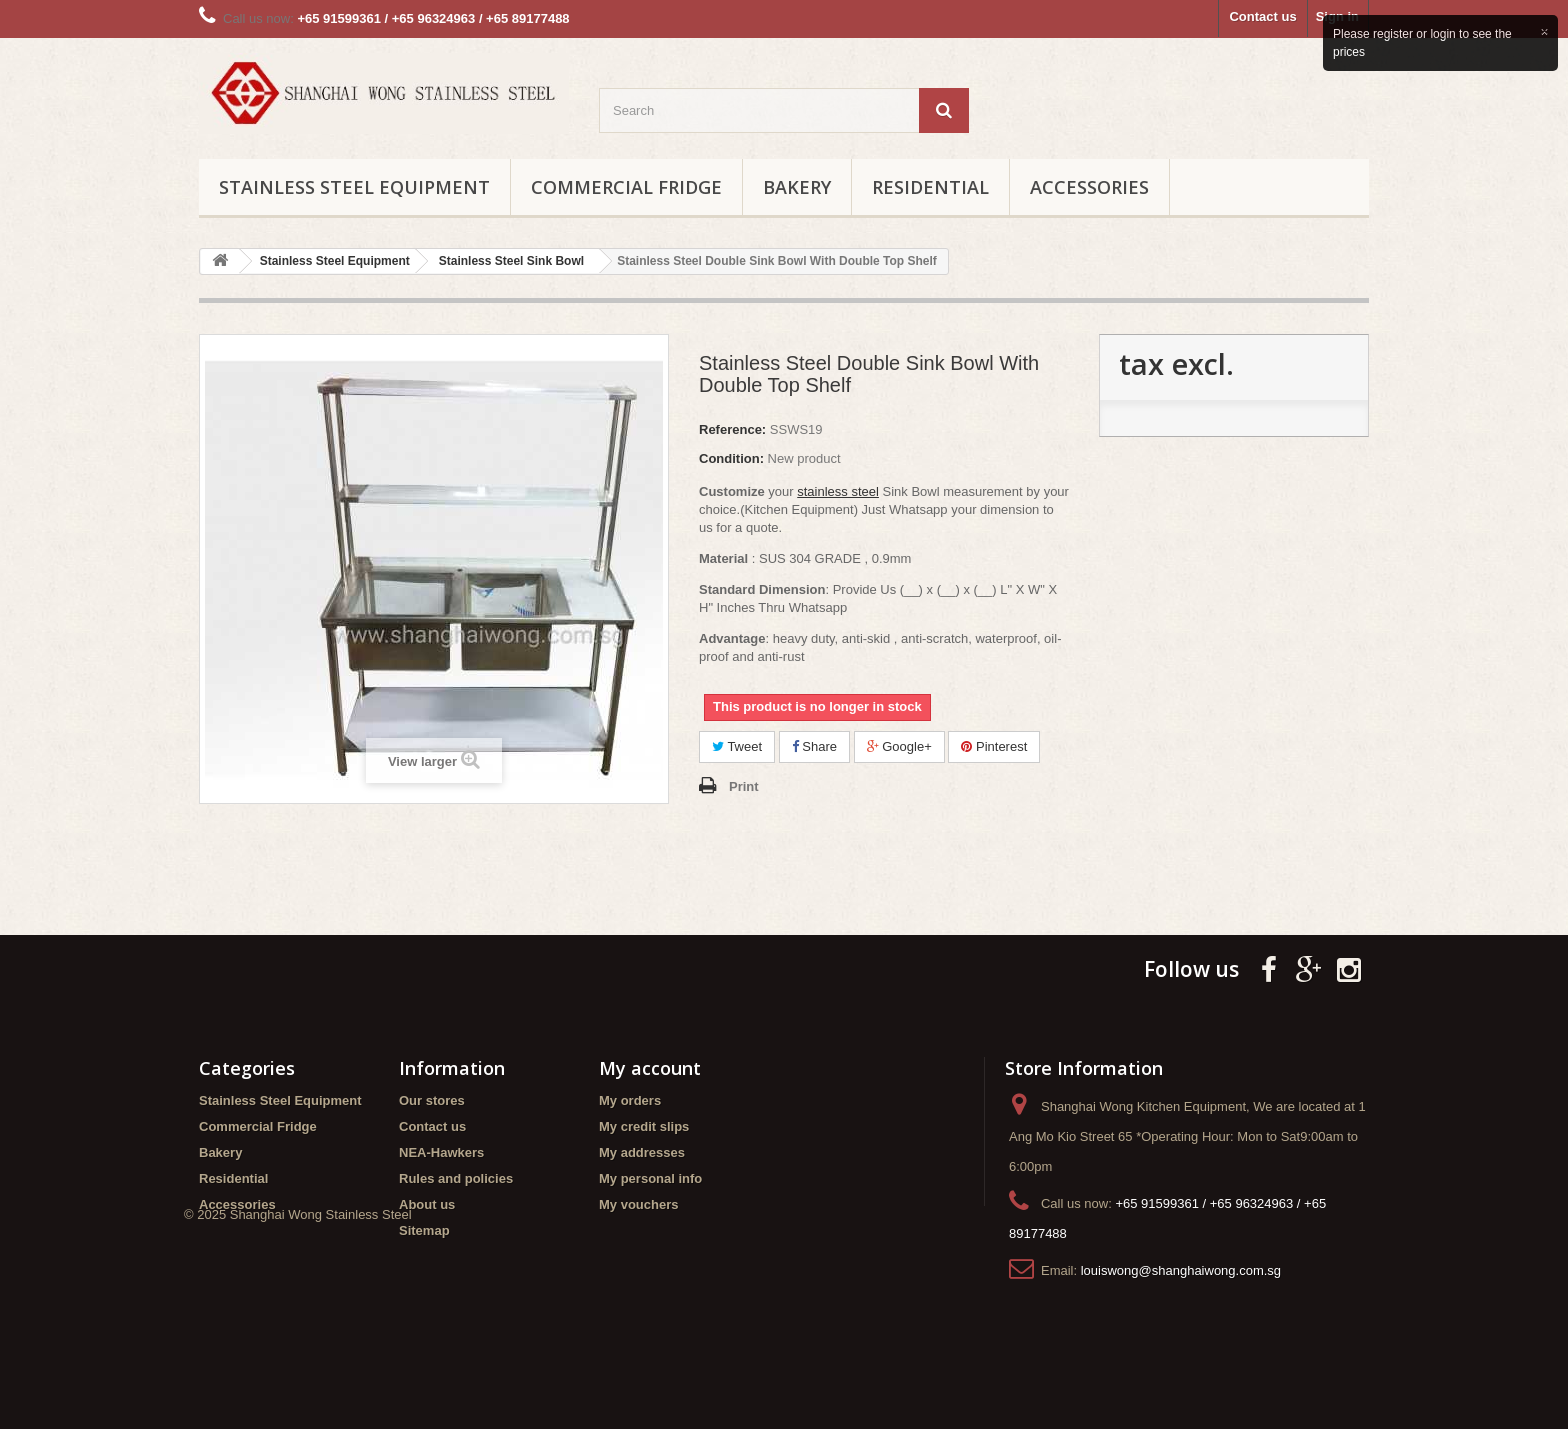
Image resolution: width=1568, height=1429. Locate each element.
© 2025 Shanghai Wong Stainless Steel (298, 1310)
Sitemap (424, 1230)
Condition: (731, 458)
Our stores (432, 1100)
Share (814, 746)
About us (427, 1204)
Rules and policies (456, 1178)
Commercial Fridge (626, 187)
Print (744, 786)
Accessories (1089, 187)
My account (650, 1068)
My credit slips (644, 1126)
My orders (630, 1100)
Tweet (737, 746)
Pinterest (994, 746)
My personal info (650, 1178)
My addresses (642, 1152)
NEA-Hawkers (441, 1152)
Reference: (732, 429)
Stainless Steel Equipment (354, 187)
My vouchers (638, 1204)
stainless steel (838, 491)
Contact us (1262, 16)
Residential (930, 187)
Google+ (899, 746)
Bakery (797, 187)
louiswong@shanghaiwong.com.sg (1181, 1270)
